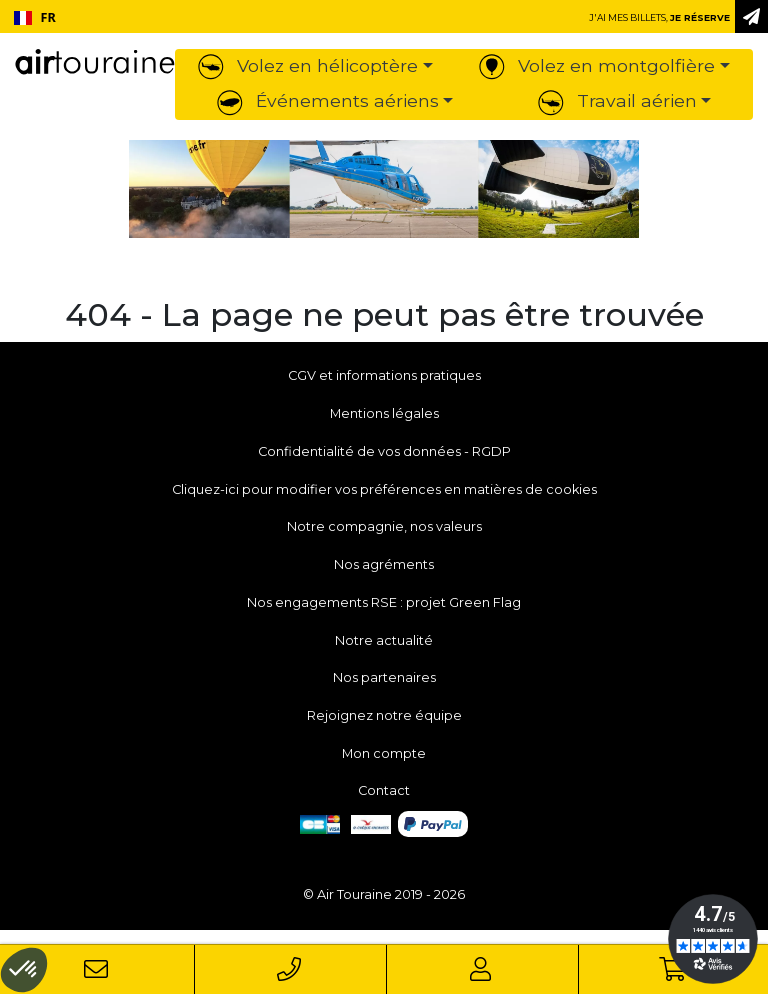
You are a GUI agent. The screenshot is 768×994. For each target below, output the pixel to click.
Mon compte (384, 753)
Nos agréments (384, 564)
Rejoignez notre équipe (384, 715)
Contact (384, 790)
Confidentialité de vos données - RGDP (384, 451)
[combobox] (34, 18)
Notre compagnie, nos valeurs (384, 526)
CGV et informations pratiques (384, 375)
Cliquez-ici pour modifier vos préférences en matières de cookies (384, 489)
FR (35, 17)
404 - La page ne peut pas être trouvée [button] (384, 315)
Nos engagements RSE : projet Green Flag (384, 602)
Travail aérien (617, 100)
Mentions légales (384, 413)
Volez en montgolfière (597, 65)
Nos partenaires (384, 677)
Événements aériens (328, 100)
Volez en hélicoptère (308, 65)
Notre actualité (384, 640)
